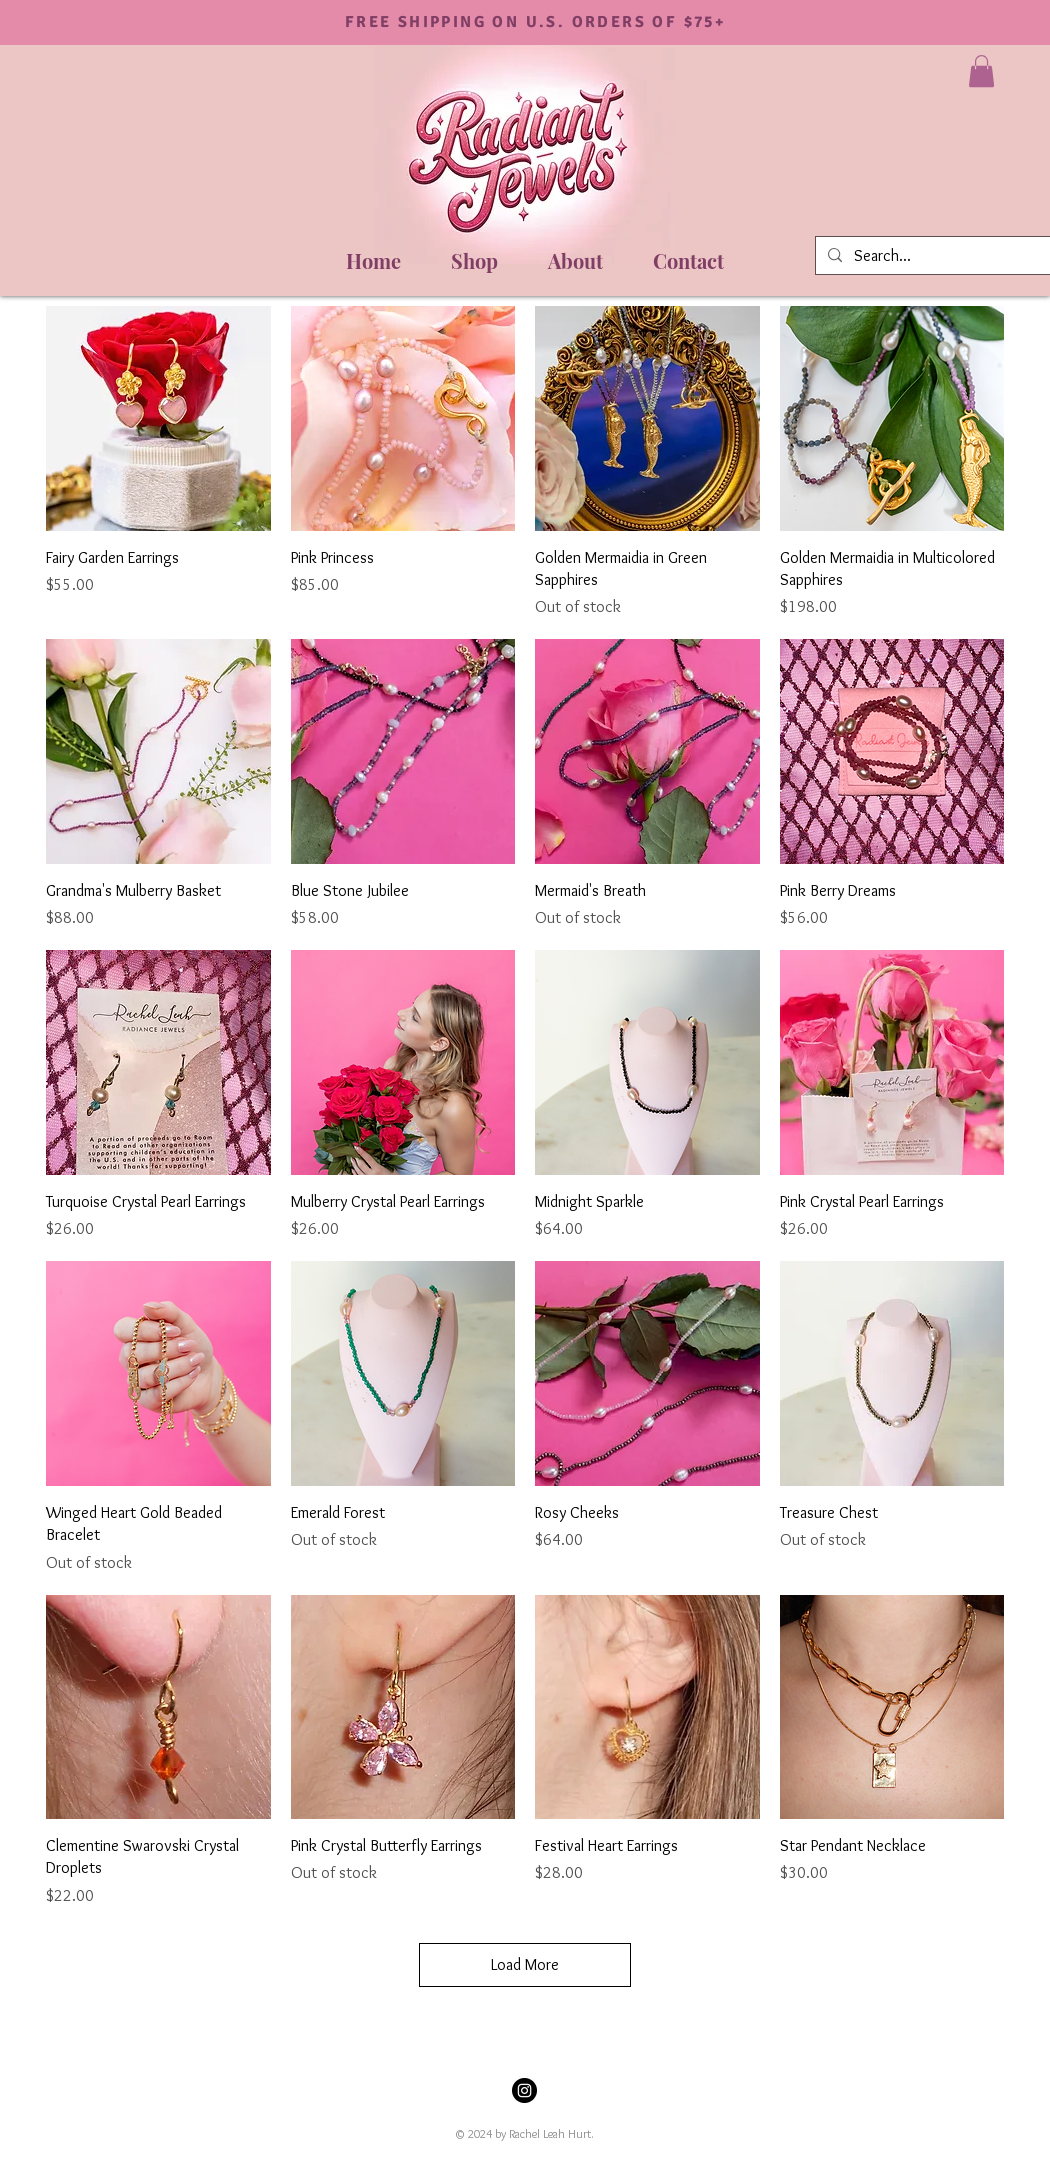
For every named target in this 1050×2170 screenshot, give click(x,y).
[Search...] (948, 256)
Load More (525, 1964)
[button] (981, 71)
